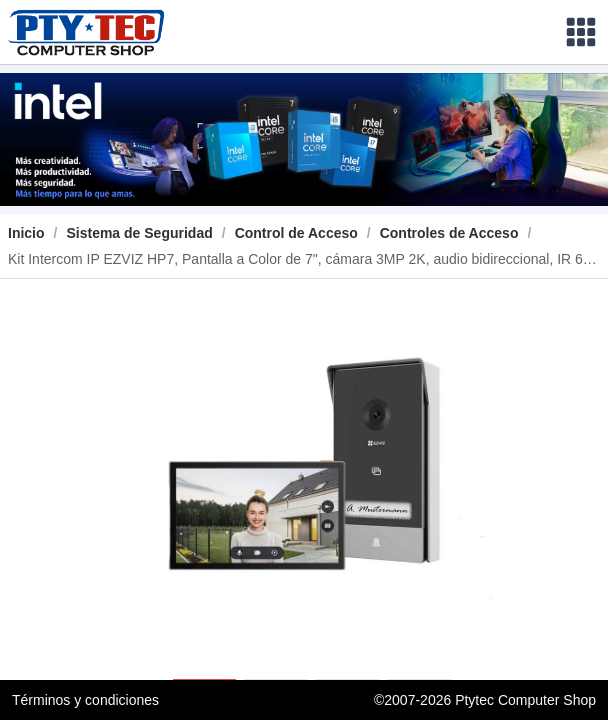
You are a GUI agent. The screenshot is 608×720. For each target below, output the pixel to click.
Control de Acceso (296, 233)
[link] (139, 233)
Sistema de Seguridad (139, 233)
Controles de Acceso (449, 233)
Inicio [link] (26, 233)
